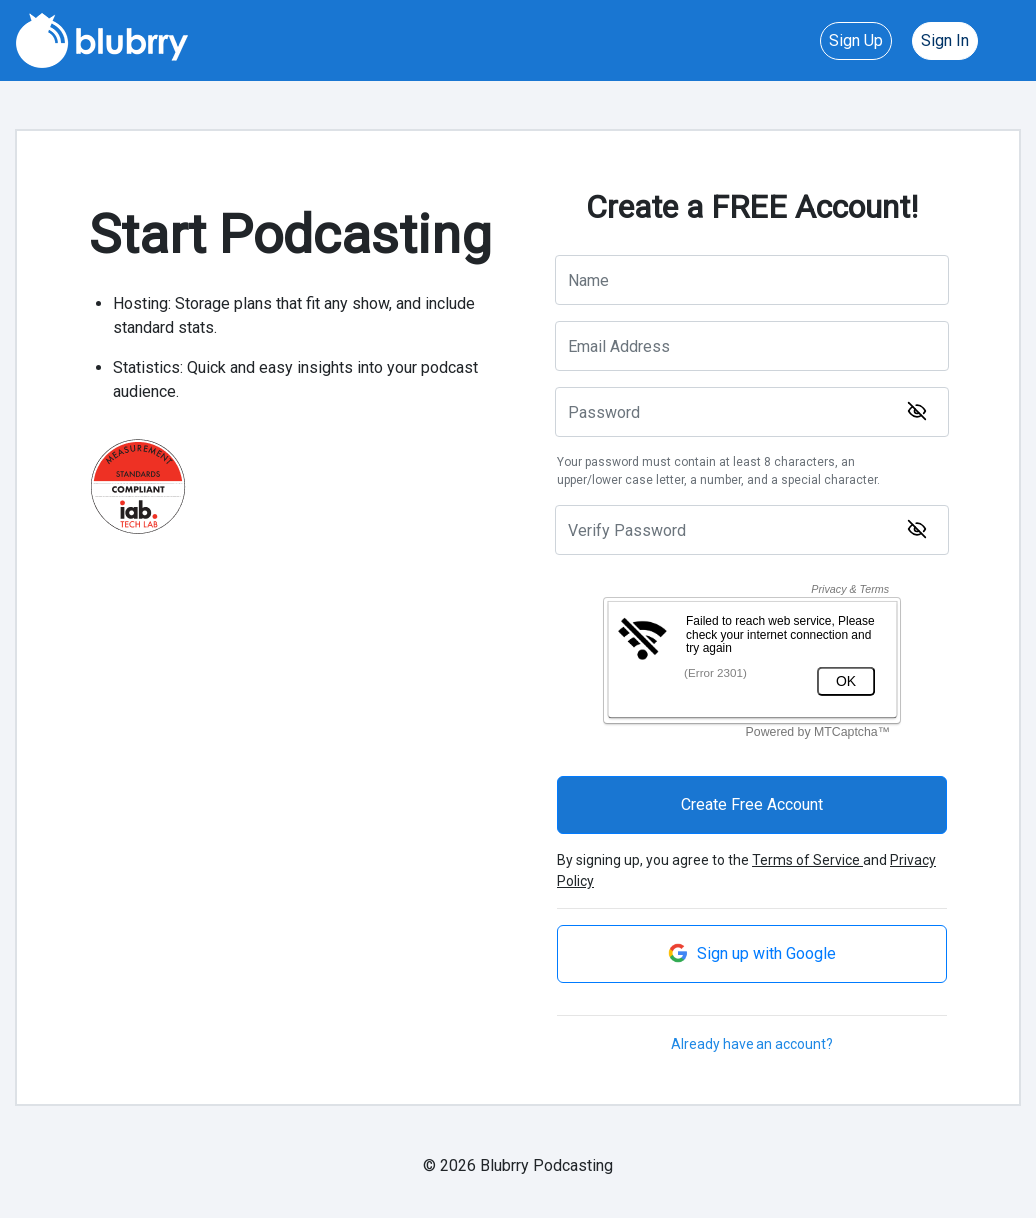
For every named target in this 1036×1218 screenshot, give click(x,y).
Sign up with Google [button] (752, 953)
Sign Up (856, 40)
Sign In (945, 40)
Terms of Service (807, 860)
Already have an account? (752, 1044)
